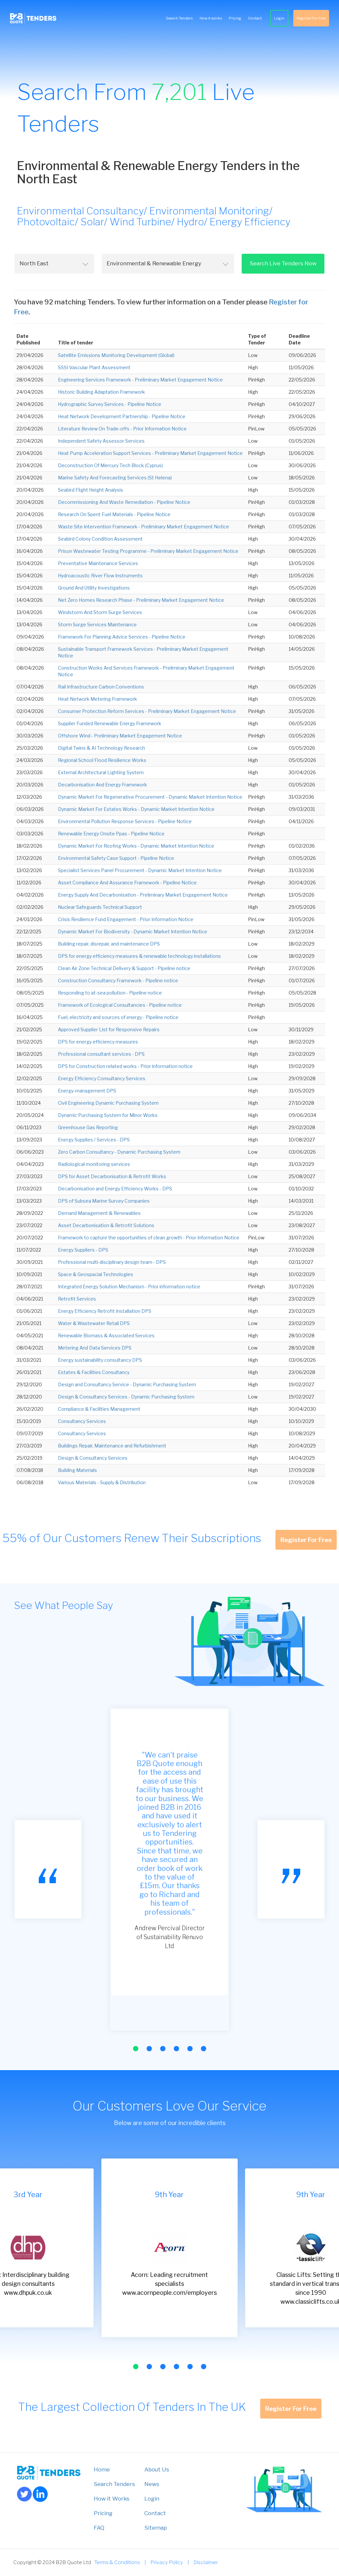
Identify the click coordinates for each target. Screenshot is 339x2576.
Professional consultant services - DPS (101, 1054)
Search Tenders (179, 18)
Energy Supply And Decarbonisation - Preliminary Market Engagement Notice (143, 895)
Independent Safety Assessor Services (101, 441)
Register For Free (311, 18)
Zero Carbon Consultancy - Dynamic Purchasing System (119, 1152)
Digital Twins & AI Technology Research (101, 748)
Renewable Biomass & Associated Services (106, 1335)
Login (279, 18)
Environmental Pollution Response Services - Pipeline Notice (125, 821)
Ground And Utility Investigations (94, 588)
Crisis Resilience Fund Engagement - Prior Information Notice (125, 919)
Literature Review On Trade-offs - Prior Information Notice (122, 428)
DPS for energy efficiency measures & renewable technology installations (139, 956)
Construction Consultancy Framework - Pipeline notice (118, 980)
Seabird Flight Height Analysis (90, 490)
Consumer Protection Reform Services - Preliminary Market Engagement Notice (147, 711)
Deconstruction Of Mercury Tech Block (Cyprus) (110, 465)
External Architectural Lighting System (101, 772)
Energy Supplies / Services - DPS (94, 1139)
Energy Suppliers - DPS (83, 1250)
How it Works (111, 2498)
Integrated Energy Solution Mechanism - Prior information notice (129, 1286)
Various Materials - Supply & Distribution (102, 1482)
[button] (135, 2048)
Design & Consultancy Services (92, 1458)
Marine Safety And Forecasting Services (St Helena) (115, 477)
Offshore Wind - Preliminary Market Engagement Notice (120, 735)
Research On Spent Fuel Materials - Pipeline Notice (114, 514)
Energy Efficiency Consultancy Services (101, 1078)
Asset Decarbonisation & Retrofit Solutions (106, 1225)
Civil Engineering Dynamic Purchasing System (108, 1103)
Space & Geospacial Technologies (95, 1274)
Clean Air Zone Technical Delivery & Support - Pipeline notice (124, 968)
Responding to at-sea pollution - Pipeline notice (110, 993)
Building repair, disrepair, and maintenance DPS (109, 944)
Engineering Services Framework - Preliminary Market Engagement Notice (140, 379)
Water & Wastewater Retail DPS (94, 1323)
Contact (255, 18)
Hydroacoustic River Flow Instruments (100, 575)
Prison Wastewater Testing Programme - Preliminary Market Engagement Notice (148, 551)
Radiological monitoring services (94, 1164)
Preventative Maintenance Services (98, 563)
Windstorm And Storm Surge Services (100, 612)
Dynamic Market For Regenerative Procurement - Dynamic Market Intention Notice (150, 797)
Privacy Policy (166, 2562)
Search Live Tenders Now (283, 263)
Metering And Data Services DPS (94, 1348)
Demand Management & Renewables (99, 1213)
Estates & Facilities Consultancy (93, 1372)
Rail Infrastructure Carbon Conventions (101, 686)
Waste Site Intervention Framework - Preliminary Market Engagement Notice (143, 526)
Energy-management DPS (87, 1090)
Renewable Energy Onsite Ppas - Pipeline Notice (111, 833)
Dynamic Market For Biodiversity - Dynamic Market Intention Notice (132, 931)
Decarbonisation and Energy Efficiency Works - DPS (115, 1188)
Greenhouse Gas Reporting (88, 1127)
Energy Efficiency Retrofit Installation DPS (104, 1311)
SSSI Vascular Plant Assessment (94, 367)
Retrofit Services (77, 1299)
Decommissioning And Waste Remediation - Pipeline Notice (124, 502)
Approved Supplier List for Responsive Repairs (109, 1029)
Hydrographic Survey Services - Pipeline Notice (109, 404)
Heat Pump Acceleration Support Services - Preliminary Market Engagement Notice (150, 453)
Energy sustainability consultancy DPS (100, 1360)
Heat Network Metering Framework (97, 699)
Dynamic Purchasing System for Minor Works (108, 1115)
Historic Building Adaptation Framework (101, 392)
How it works (211, 18)
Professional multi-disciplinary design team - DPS (112, 1262)
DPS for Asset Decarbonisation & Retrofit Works (112, 1176)
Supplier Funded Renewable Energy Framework (109, 723)
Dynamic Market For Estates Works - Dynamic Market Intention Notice (136, 809)
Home (102, 2469)
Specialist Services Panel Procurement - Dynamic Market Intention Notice (140, 870)
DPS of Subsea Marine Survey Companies (104, 1201)
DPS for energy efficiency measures (98, 1041)
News (151, 2484)
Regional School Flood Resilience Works (102, 760)
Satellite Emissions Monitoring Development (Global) (116, 355)
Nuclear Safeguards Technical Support (100, 907)
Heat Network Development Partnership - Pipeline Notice (121, 416)
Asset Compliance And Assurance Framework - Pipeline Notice (127, 882)
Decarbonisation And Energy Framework (102, 784)
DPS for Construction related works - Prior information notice (125, 1066)
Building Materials (77, 1470)
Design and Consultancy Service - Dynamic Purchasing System (127, 1384)
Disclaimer (205, 2562)
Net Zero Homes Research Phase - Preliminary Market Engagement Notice (141, 600)
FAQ (99, 2527)
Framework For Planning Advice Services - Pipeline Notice (121, 637)
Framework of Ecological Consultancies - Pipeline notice (120, 1005)
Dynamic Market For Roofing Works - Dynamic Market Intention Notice (136, 846)
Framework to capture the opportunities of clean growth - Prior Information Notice (148, 1237)
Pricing (235, 18)
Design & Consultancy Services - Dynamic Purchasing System (126, 1396)
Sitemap (155, 2527)
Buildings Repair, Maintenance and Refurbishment (112, 1445)
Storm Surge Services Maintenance (97, 624)
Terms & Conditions (117, 2562)
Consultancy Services (82, 1421)
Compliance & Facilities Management (99, 1409)
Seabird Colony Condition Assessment (100, 539)
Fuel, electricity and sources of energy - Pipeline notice (118, 1017)
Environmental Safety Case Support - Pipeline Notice (116, 858)
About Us (156, 2469)
